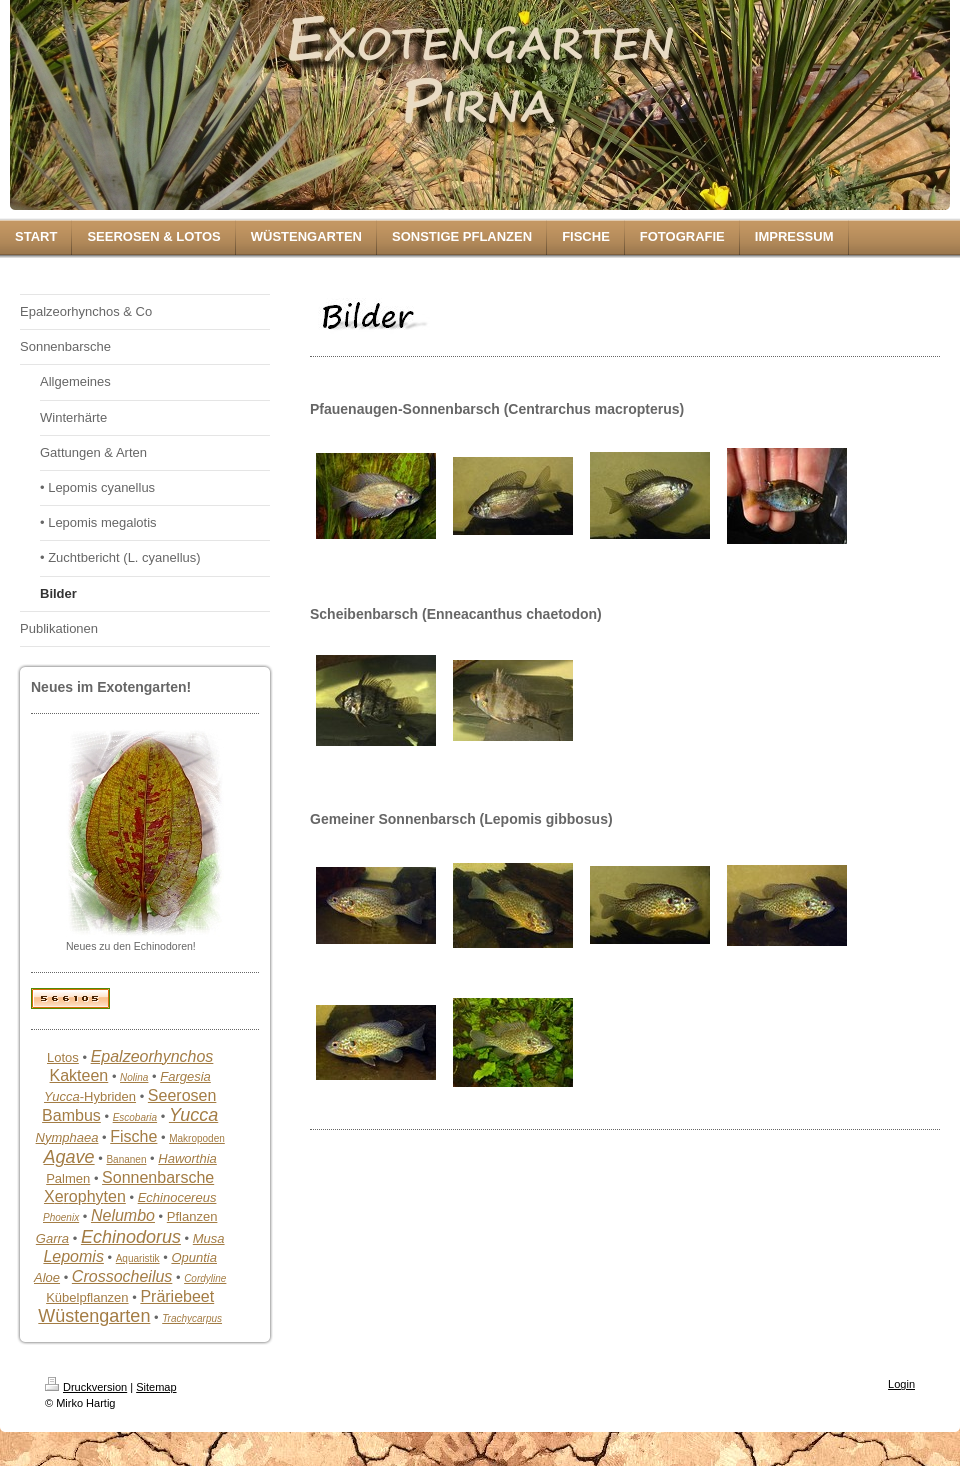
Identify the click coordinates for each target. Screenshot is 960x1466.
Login (901, 1384)
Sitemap (156, 1387)
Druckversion (86, 1387)
